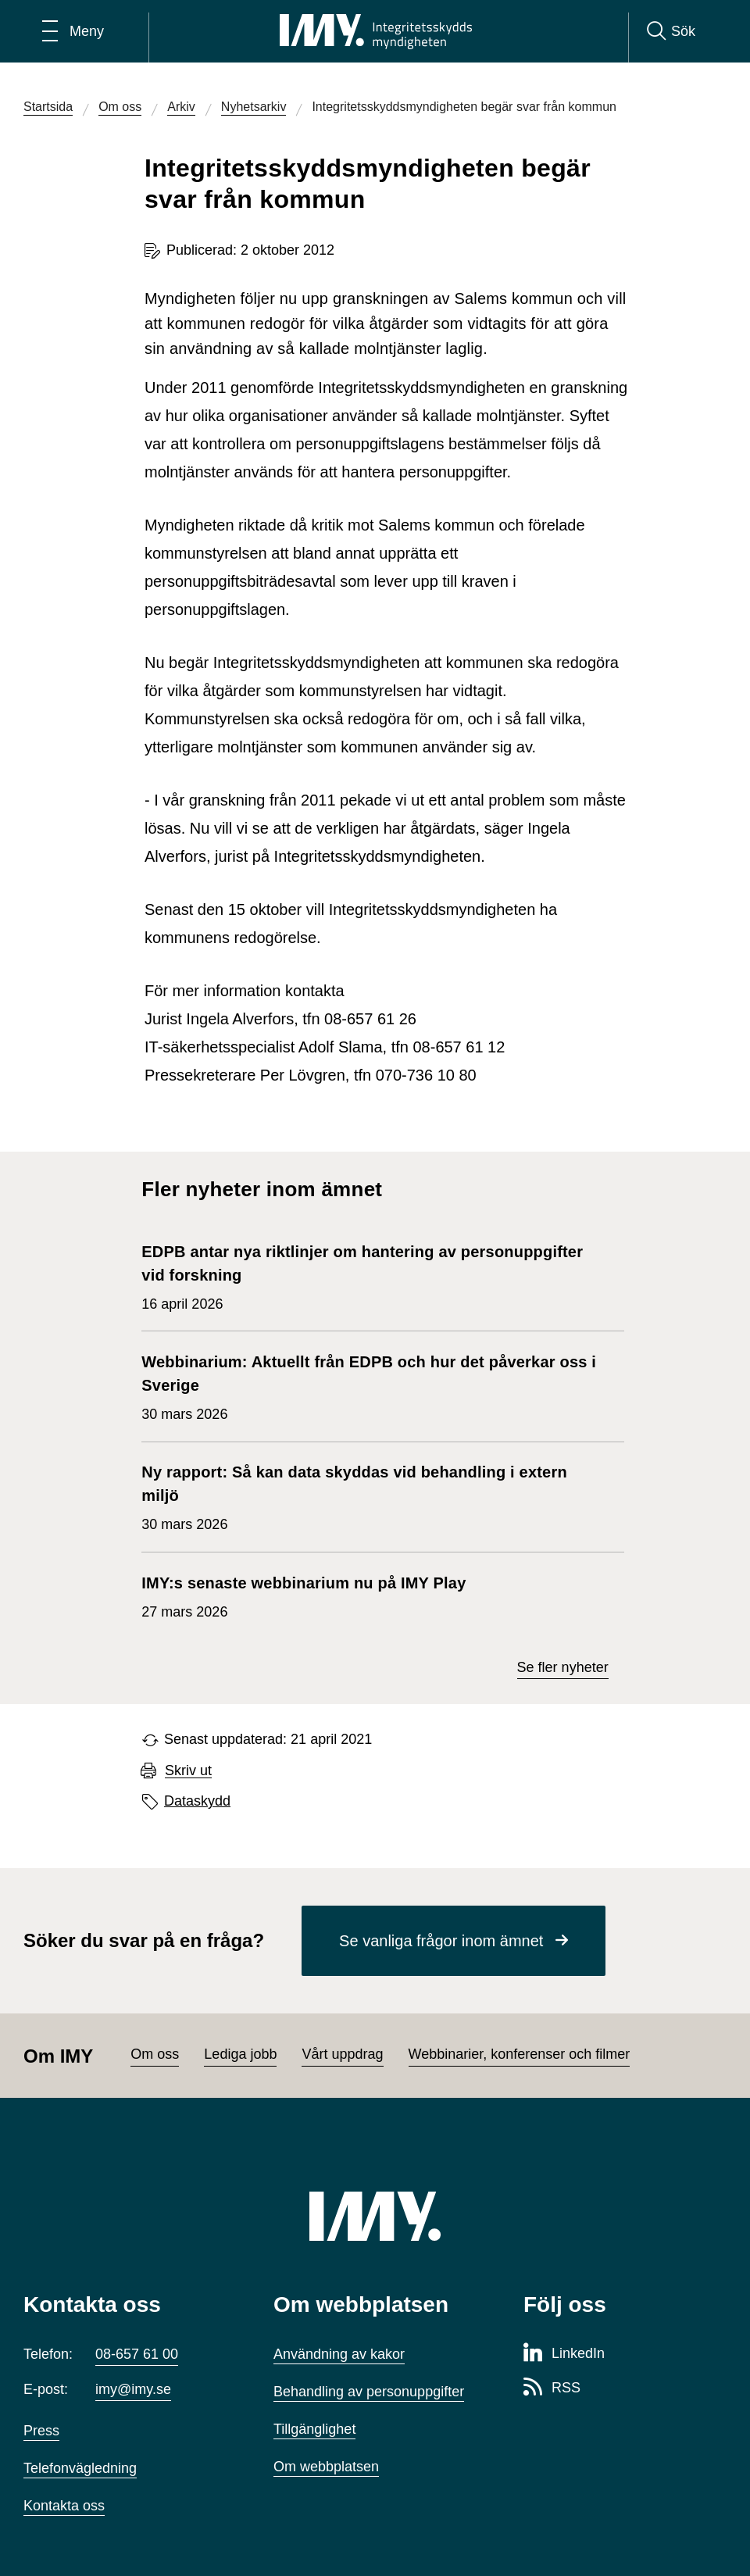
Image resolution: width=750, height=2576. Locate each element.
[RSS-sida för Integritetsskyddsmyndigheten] (551, 2388)
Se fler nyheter (563, 1667)
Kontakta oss (64, 2505)
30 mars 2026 (374, 1386)
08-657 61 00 (136, 2354)
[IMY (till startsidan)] (375, 2216)
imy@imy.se (133, 2389)
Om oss (154, 2054)
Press (41, 2430)
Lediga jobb (240, 2054)
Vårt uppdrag (342, 2054)
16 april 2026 (374, 1276)
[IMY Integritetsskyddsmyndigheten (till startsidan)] (376, 31)
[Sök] (671, 31)
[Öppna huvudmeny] (73, 31)
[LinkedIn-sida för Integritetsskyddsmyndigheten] (564, 2354)
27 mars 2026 (303, 1595)
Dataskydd (197, 1801)
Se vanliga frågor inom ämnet (441, 1940)
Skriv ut (188, 1770)
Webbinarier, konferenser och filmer (519, 2054)
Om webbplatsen (326, 2466)
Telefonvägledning (80, 2468)
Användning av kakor (339, 2354)
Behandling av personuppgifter (368, 2391)
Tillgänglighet (314, 2429)
